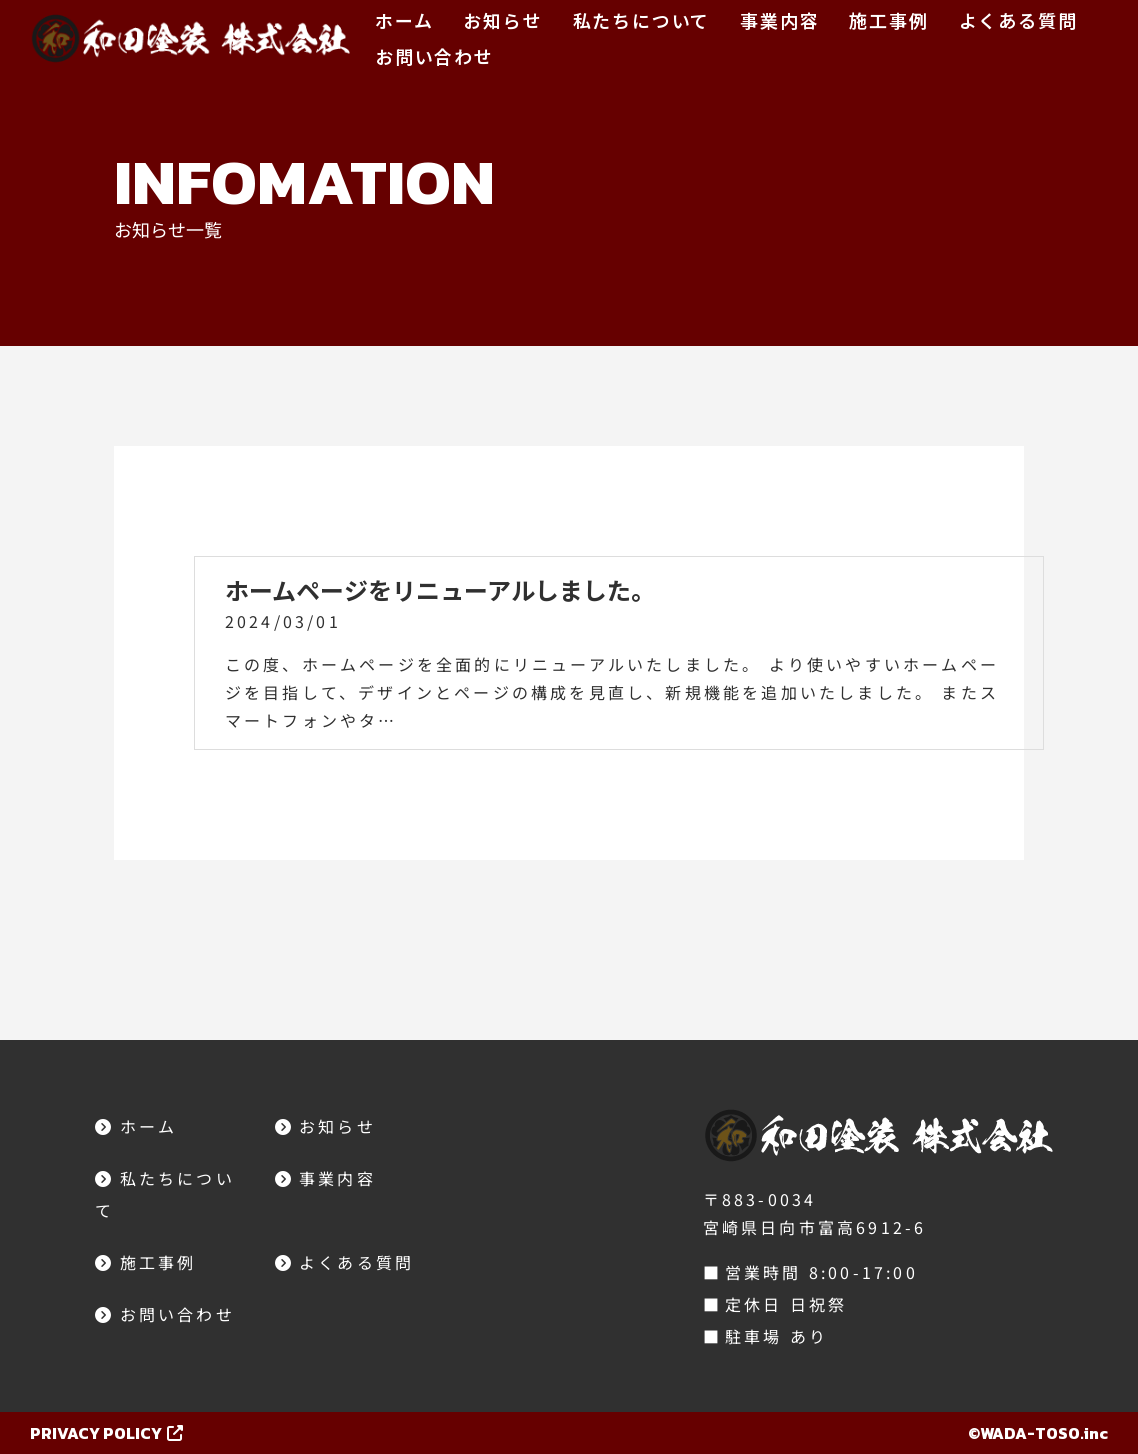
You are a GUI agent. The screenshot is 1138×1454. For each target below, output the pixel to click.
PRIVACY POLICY (106, 1433)
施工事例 (888, 20)
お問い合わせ (434, 56)
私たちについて (642, 20)
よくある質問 (1018, 20)
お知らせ (502, 20)
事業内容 (779, 20)
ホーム (404, 20)
